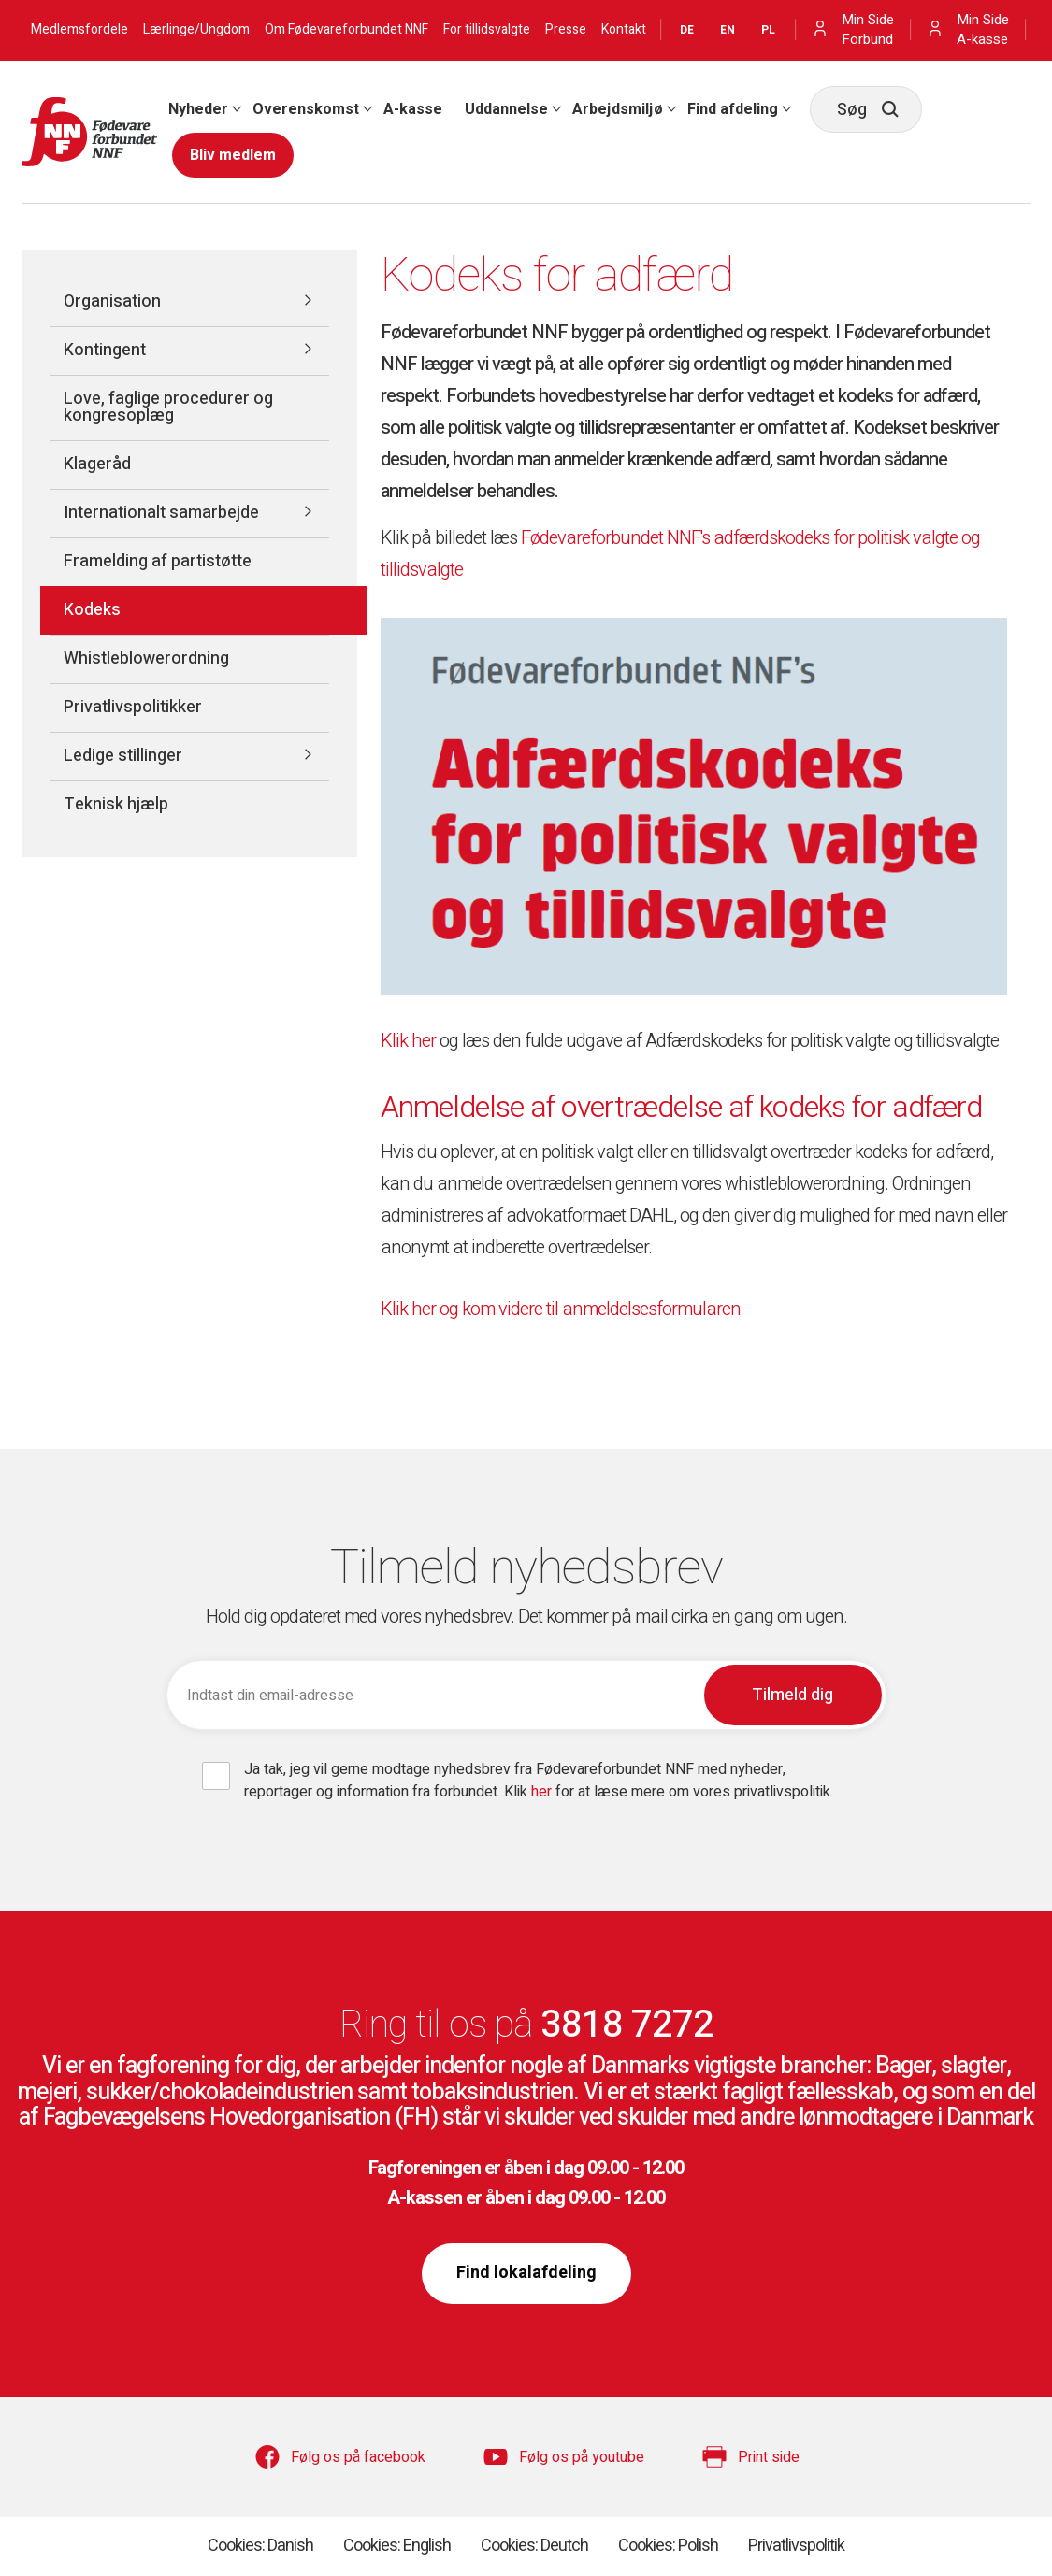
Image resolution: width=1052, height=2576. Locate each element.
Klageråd (97, 464)
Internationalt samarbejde (161, 512)
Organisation (112, 301)
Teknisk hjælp (116, 804)
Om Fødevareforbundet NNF (346, 29)
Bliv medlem (233, 155)
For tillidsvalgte (486, 29)
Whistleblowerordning (146, 658)
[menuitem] (199, 109)
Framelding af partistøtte (158, 561)
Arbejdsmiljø (617, 109)
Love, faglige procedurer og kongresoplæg (168, 407)
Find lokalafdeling (526, 2272)
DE (687, 30)
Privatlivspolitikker (133, 707)
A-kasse (412, 109)
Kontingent (105, 350)
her (543, 1792)
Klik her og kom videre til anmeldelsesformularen (561, 1309)
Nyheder (198, 109)
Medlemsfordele (79, 29)
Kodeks (92, 610)
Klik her (408, 1040)
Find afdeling (732, 109)
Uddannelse (506, 109)
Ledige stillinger (123, 755)
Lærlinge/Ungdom (196, 29)
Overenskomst (305, 109)
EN (727, 30)
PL (768, 30)
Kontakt (623, 29)
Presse (565, 29)
